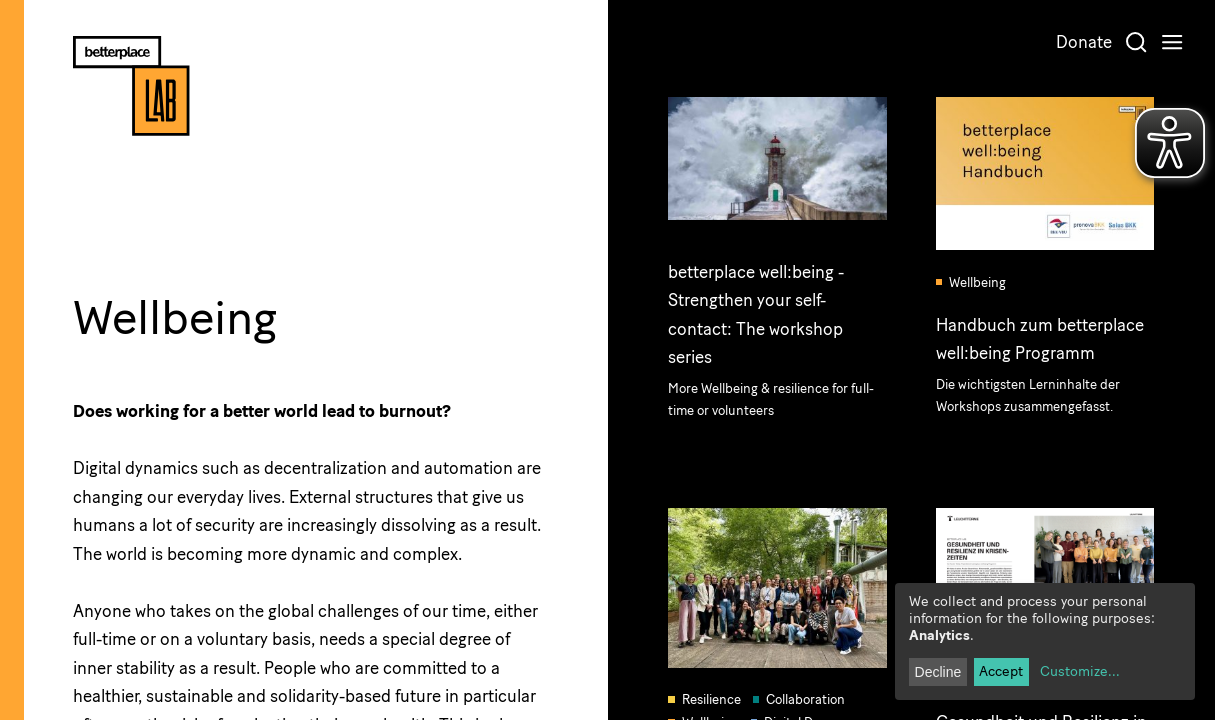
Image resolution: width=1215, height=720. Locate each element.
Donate (1084, 42)
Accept (1001, 671)
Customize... (1080, 671)
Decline (938, 672)
